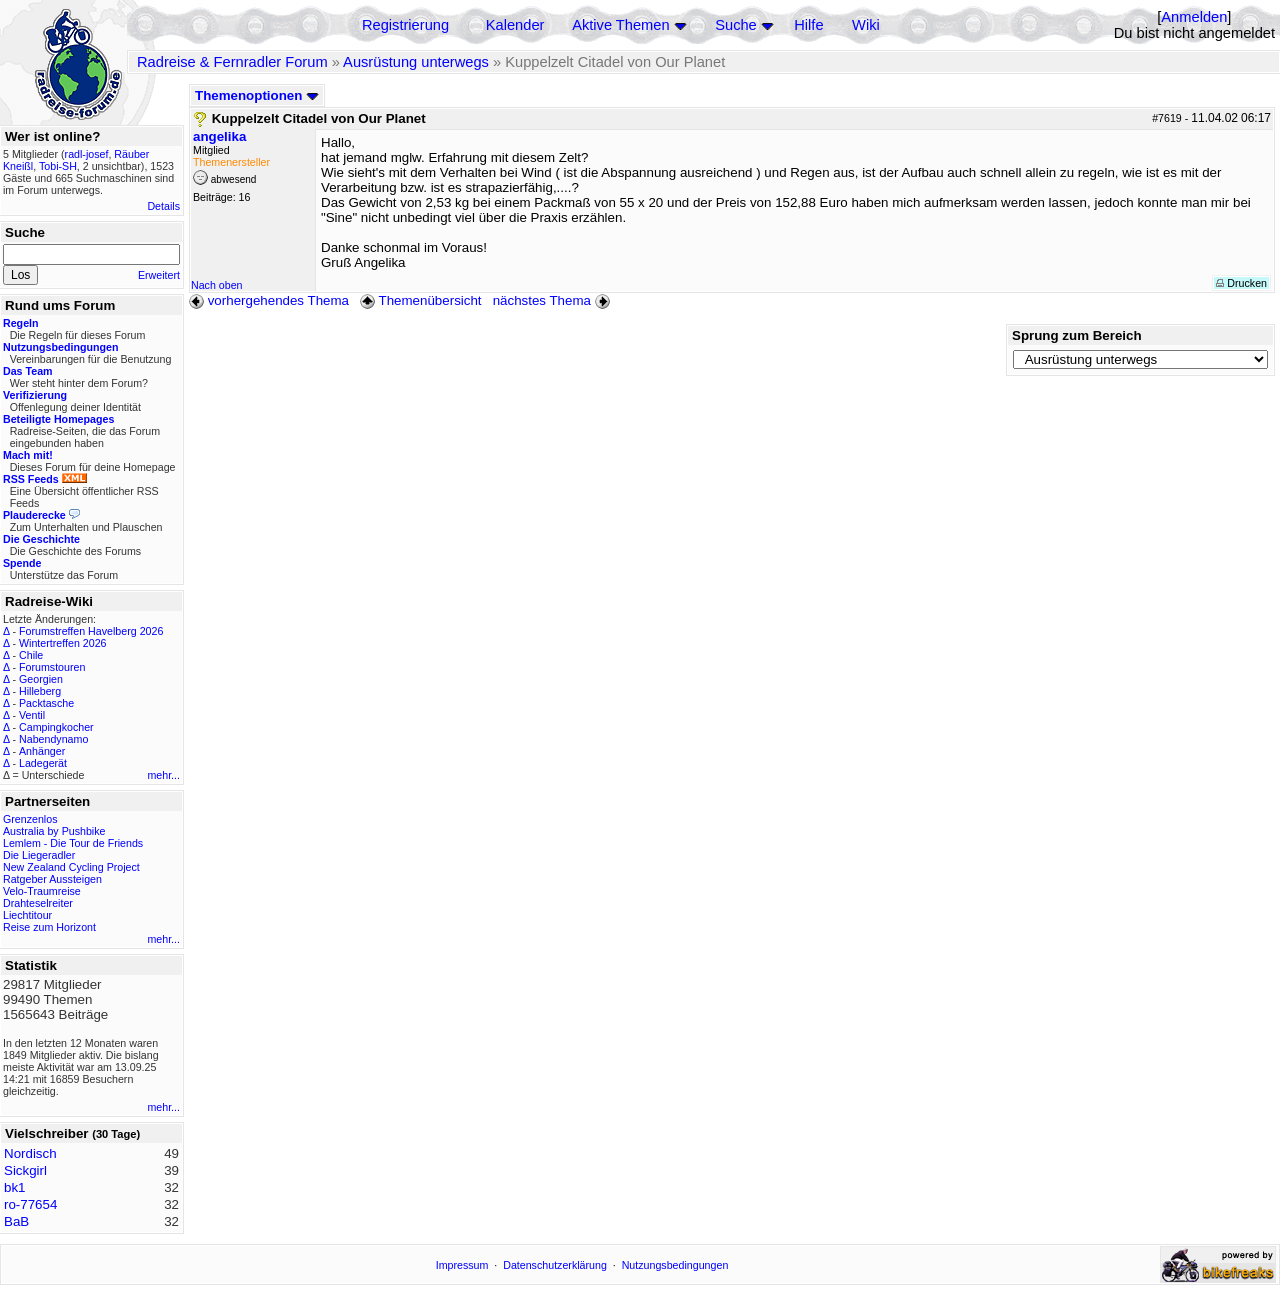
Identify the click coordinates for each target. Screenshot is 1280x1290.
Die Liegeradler (39, 855)
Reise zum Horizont (49, 927)
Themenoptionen (257, 95)
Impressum (462, 1265)
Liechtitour (27, 915)
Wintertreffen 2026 (62, 643)
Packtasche (46, 703)
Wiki (866, 25)
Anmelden (1194, 17)
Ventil (32, 715)
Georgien (41, 679)
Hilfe (808, 25)
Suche (736, 25)
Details (163, 206)
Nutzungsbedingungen (675, 1265)
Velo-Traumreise (42, 891)
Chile (31, 655)
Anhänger (42, 751)
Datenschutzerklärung (555, 1265)
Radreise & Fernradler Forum (232, 62)
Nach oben (217, 285)
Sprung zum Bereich (1077, 335)
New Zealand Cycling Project (71, 867)
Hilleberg (40, 691)
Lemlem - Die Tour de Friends (73, 843)
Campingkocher (56, 727)
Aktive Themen (620, 25)
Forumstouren (52, 667)
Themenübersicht (420, 300)
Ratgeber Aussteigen (52, 879)
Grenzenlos (30, 819)
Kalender (515, 25)
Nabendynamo (53, 739)
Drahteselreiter (38, 903)
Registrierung (405, 25)
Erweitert (159, 275)
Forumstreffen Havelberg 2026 (91, 631)
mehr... (163, 775)
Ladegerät (43, 763)
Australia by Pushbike (54, 831)
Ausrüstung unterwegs (416, 62)
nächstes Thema (553, 300)
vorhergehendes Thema (269, 300)
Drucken (1241, 283)
